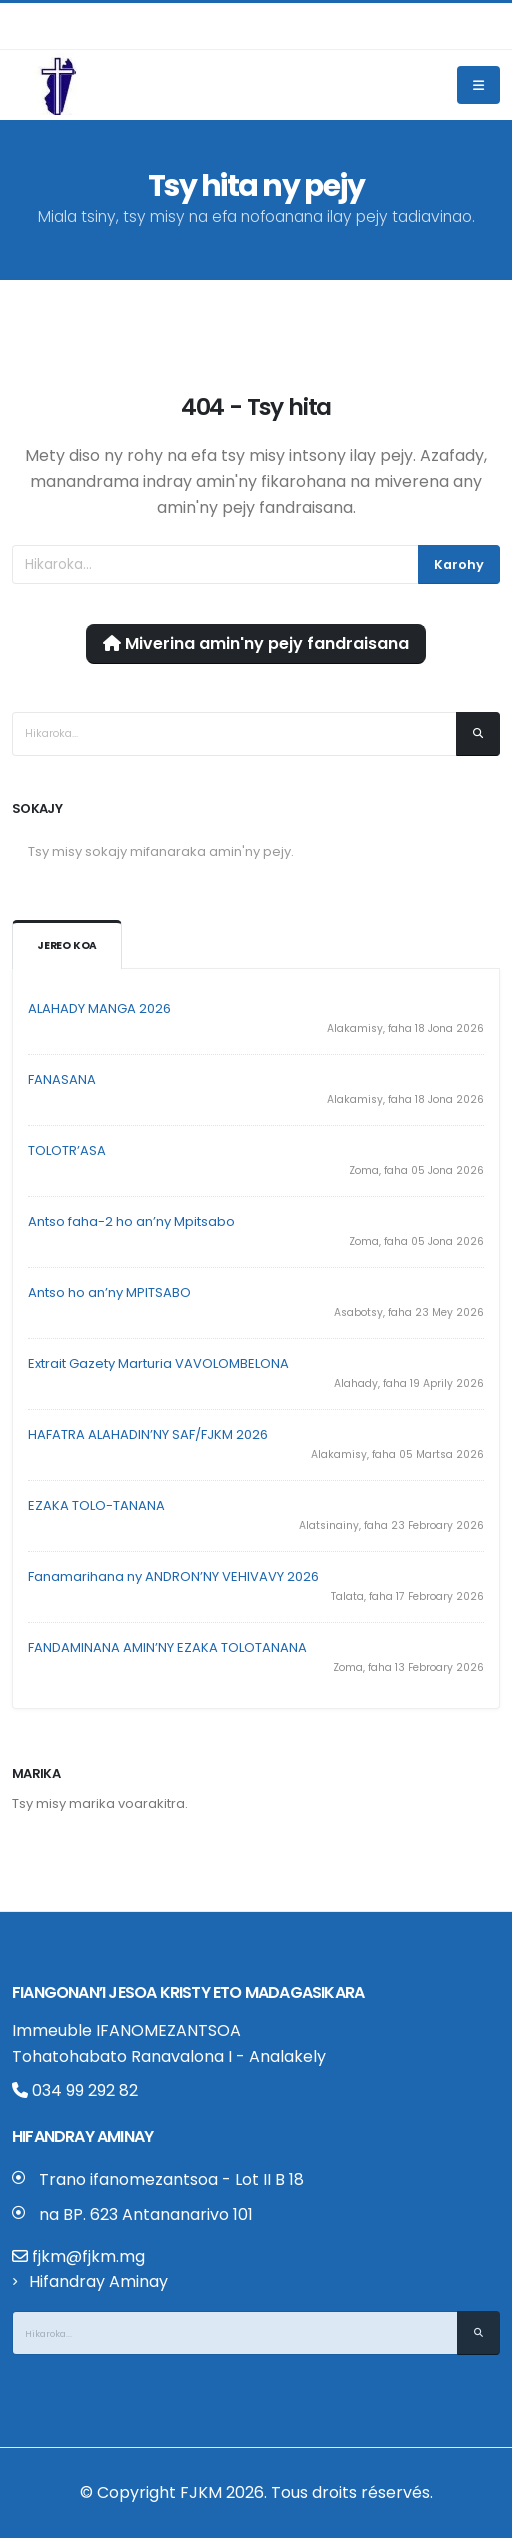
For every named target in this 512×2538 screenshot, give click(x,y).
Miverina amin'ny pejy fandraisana (256, 643)
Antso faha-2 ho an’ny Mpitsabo (131, 1221)
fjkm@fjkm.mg (88, 2256)
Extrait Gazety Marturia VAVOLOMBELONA (158, 1363)
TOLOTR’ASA (67, 1150)
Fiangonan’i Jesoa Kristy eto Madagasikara (188, 1992)
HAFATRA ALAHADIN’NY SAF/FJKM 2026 (148, 1434)
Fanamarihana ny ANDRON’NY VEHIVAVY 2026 (173, 1576)
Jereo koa (67, 945)
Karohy (459, 564)
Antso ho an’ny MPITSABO (109, 1292)
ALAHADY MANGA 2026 (99, 1008)
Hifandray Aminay (98, 2281)
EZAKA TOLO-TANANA (96, 1505)
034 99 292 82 (75, 2090)
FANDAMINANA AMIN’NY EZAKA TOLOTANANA (167, 1647)
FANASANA (62, 1079)
